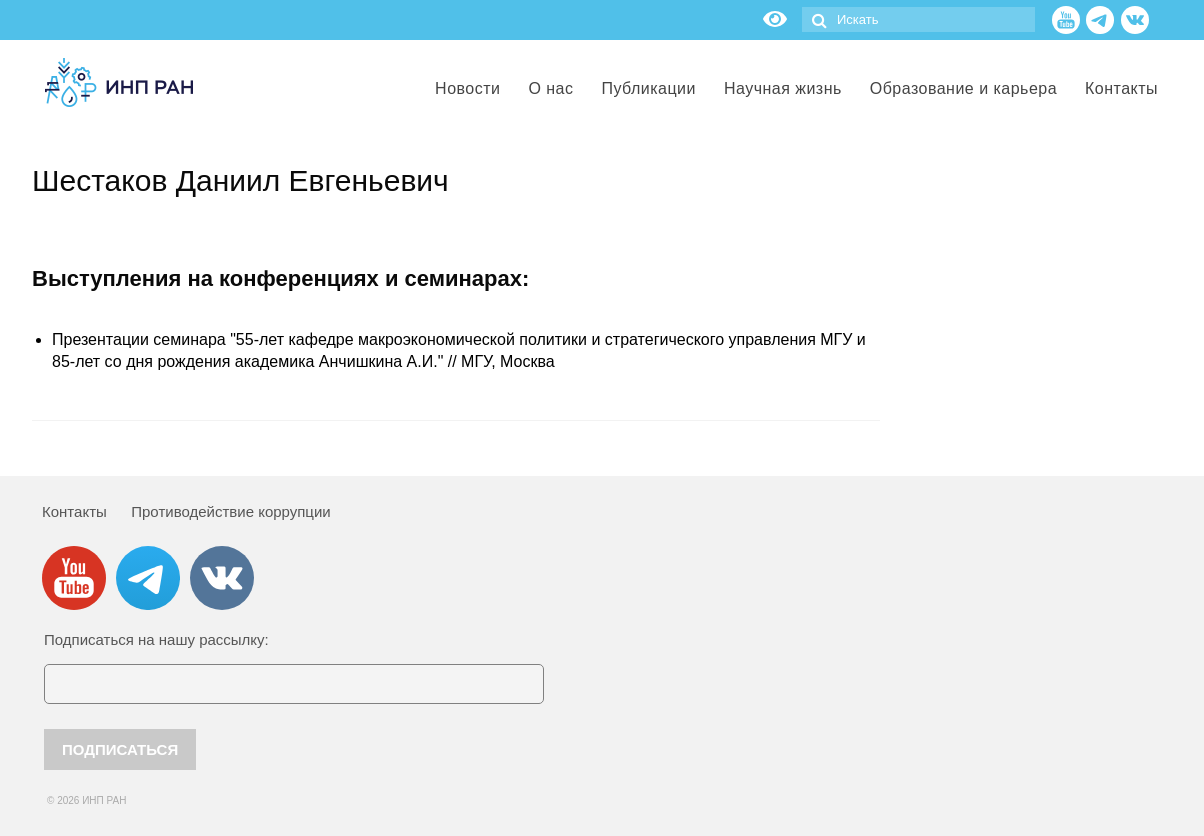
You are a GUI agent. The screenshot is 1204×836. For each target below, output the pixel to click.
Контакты (74, 511)
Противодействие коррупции (230, 511)
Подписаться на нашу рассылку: (156, 639)
